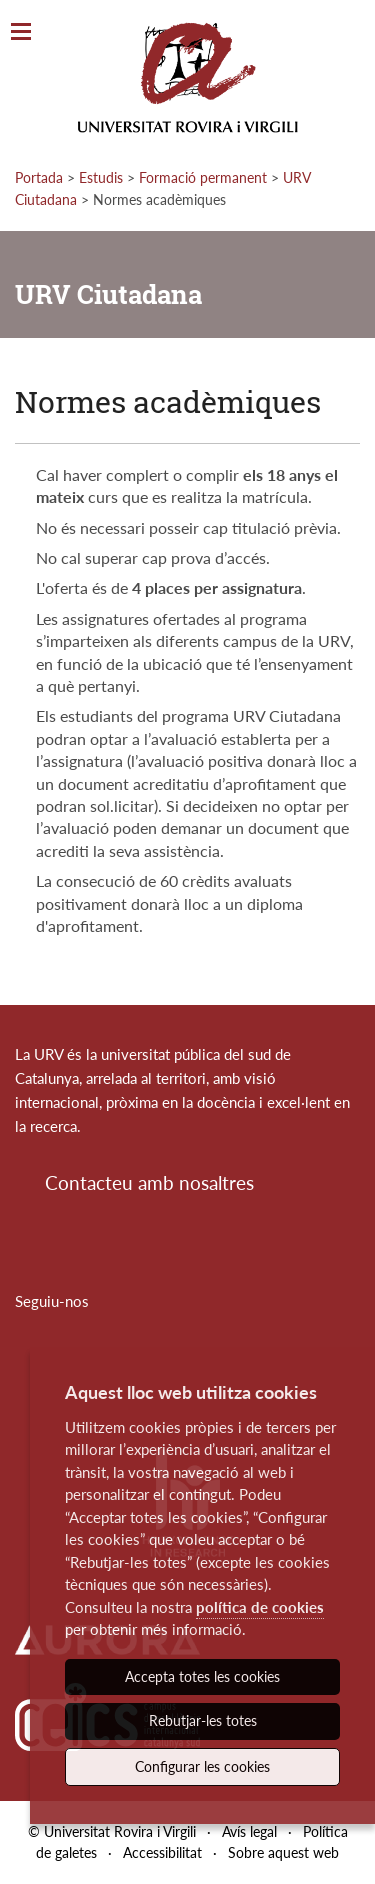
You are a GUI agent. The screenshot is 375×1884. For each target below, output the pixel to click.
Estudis (101, 177)
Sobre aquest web (283, 1852)
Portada (39, 177)
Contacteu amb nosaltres (149, 1182)
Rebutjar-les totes (203, 1720)
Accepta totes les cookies (202, 1676)
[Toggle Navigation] (21, 32)
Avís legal (249, 1831)
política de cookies (260, 1607)
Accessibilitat (162, 1852)
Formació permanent (203, 177)
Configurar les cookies (202, 1766)
